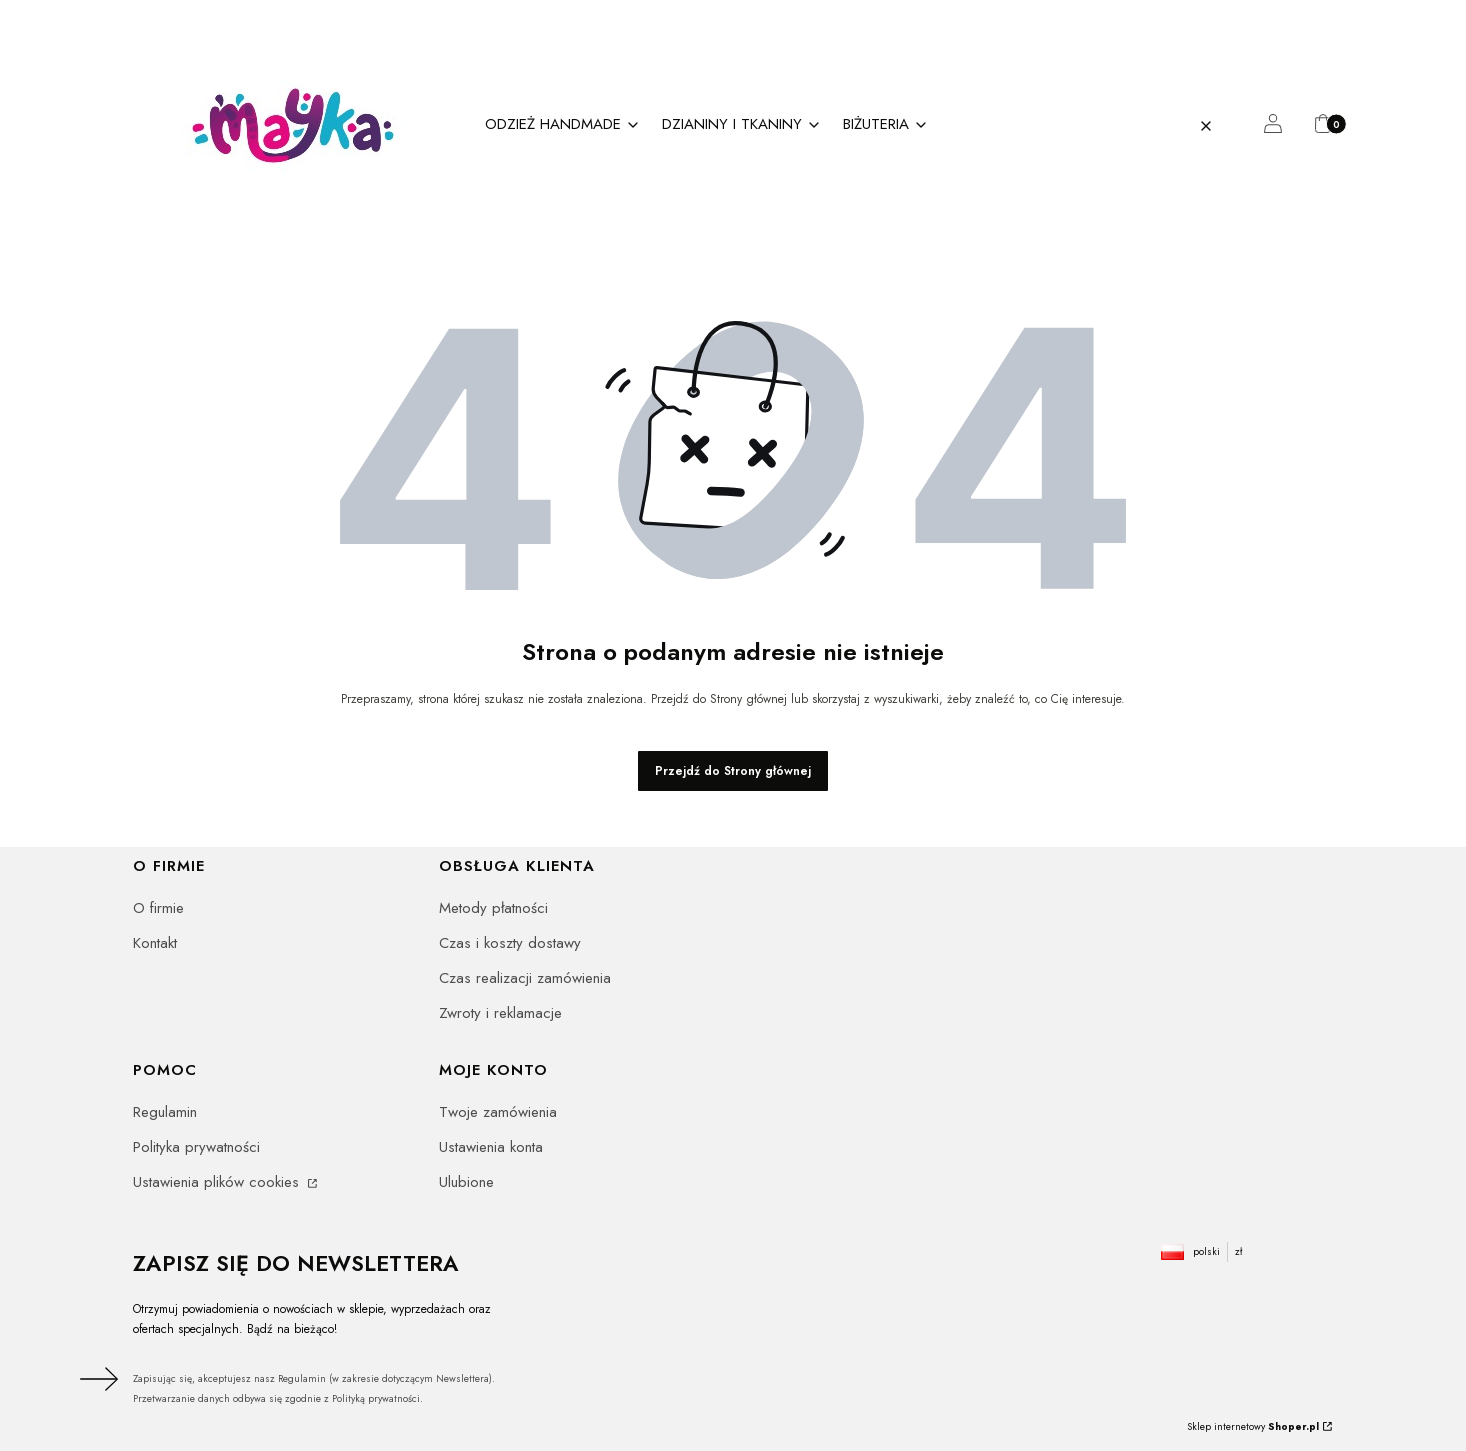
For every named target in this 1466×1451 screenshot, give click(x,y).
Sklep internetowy (1253, 1426)
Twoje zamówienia (498, 1112)
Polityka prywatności (196, 1147)
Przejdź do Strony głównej (733, 771)
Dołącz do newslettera (96, 1379)
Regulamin (165, 1112)
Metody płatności (493, 908)
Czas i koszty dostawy (510, 943)
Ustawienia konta (491, 1147)
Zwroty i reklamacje (500, 1013)
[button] (1246, 126)
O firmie (158, 908)
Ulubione (466, 1182)
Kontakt (155, 943)
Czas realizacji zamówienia (525, 978)
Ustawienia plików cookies (218, 1182)
